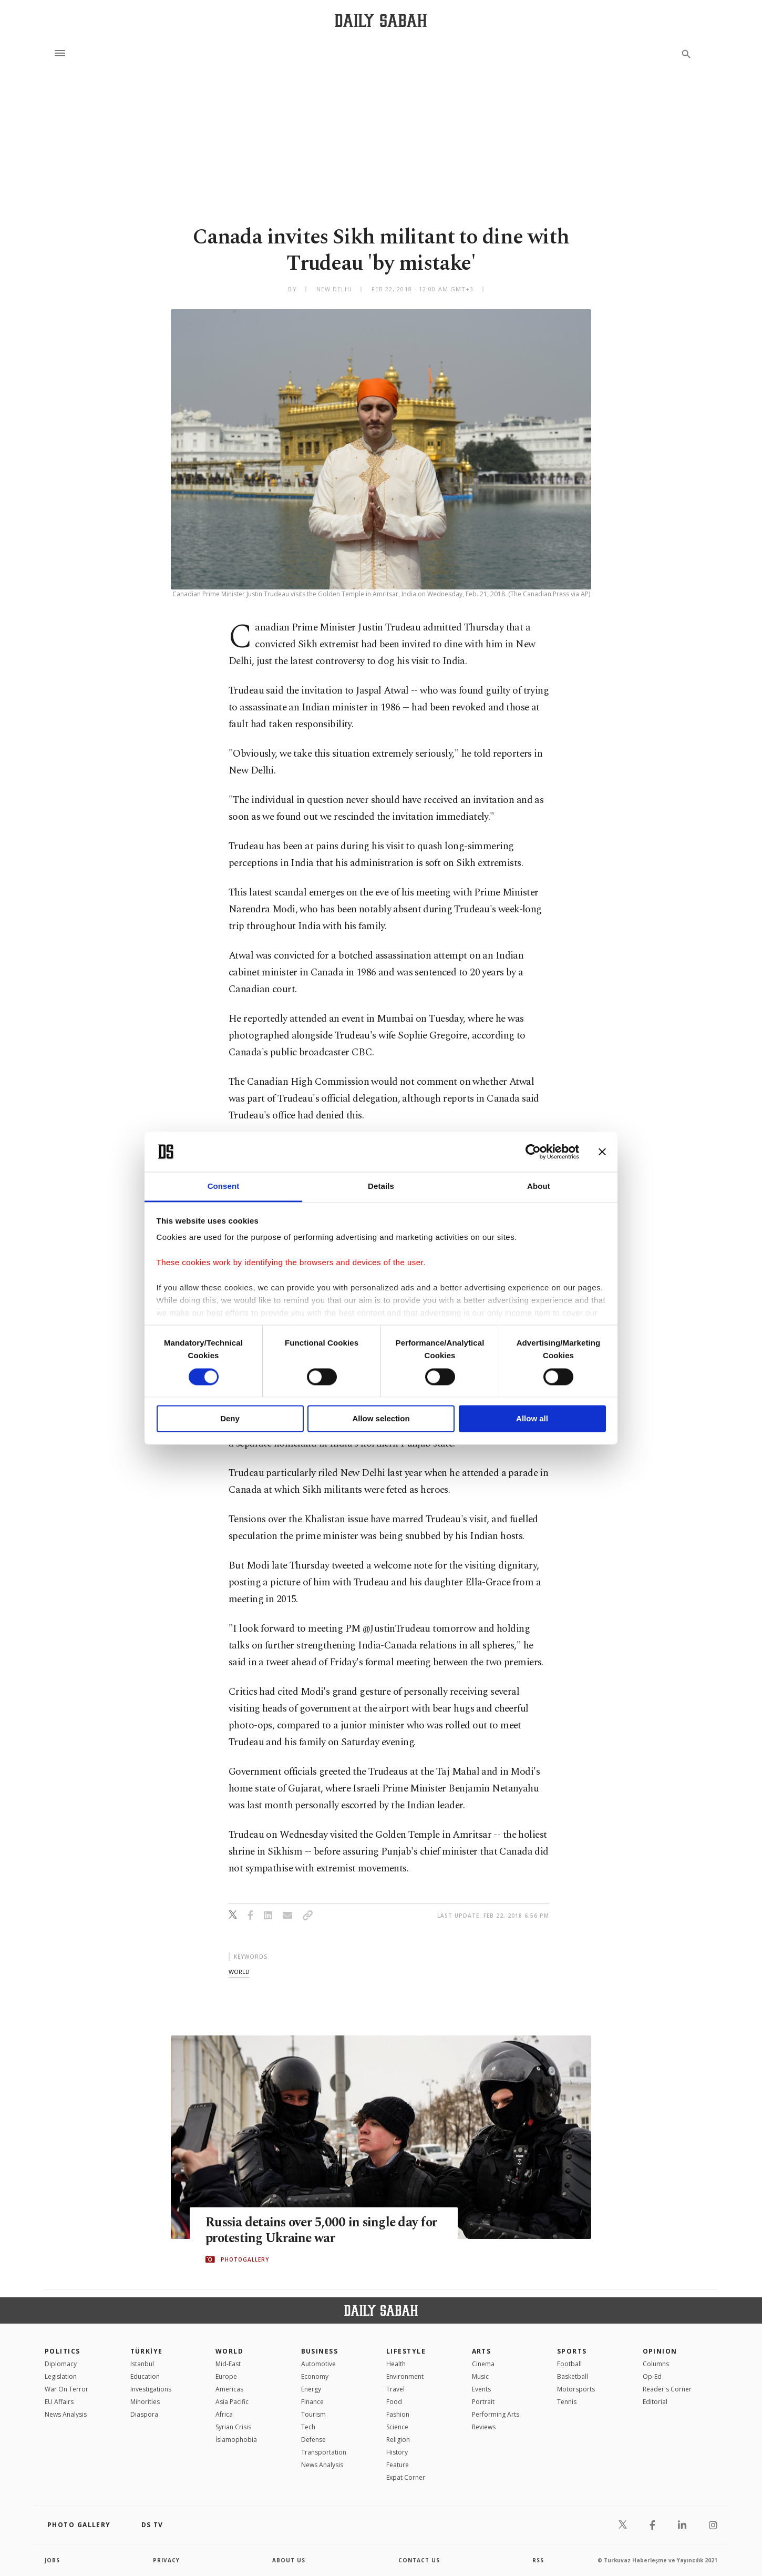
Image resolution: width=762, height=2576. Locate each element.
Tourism (313, 2414)
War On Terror (66, 2389)
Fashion (397, 2414)
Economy (314, 2376)
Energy (311, 2389)
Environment (405, 2376)
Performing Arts (495, 2414)
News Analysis (66, 2414)
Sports (572, 2351)
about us (288, 2560)
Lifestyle (406, 2351)
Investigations (150, 2389)
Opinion (660, 2351)
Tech (308, 2426)
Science (397, 2426)
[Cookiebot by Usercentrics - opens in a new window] (533, 1151)
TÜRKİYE (146, 2351)
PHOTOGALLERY (245, 2259)
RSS (538, 2560)
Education (145, 2376)
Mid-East (228, 2363)
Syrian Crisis (233, 2426)
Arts (481, 2351)
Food (394, 2401)
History (397, 2452)
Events (481, 2389)
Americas (229, 2389)
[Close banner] (602, 1151)
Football (569, 2363)
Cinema (483, 2363)
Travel (395, 2389)
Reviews (484, 2426)
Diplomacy (61, 2363)
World (229, 2351)
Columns (656, 2363)
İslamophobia (236, 2439)
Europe (226, 2376)
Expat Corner (405, 2477)
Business (319, 2351)
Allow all (532, 1418)
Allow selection (380, 1418)
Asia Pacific (232, 2401)
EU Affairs (59, 2401)
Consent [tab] (224, 1186)
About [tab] (538, 1186)
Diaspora (144, 2414)
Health (396, 2363)
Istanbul (142, 2363)
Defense (313, 2439)
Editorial (655, 2401)
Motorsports (576, 2389)
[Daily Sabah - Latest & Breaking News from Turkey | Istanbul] (381, 20)
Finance (312, 2401)
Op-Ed (652, 2376)
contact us (419, 2560)
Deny (230, 1418)
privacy (166, 2560)
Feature (397, 2464)
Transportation (323, 2452)
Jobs (52, 2560)
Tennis (566, 2401)
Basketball (572, 2376)
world (239, 1972)
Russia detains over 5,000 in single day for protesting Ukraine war (323, 2230)
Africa (224, 2414)
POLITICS (62, 2351)
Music (480, 2376)
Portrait (483, 2401)
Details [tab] (381, 1186)
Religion (398, 2439)
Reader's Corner (667, 2389)
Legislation (61, 2376)
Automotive (318, 2363)
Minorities (145, 2401)
